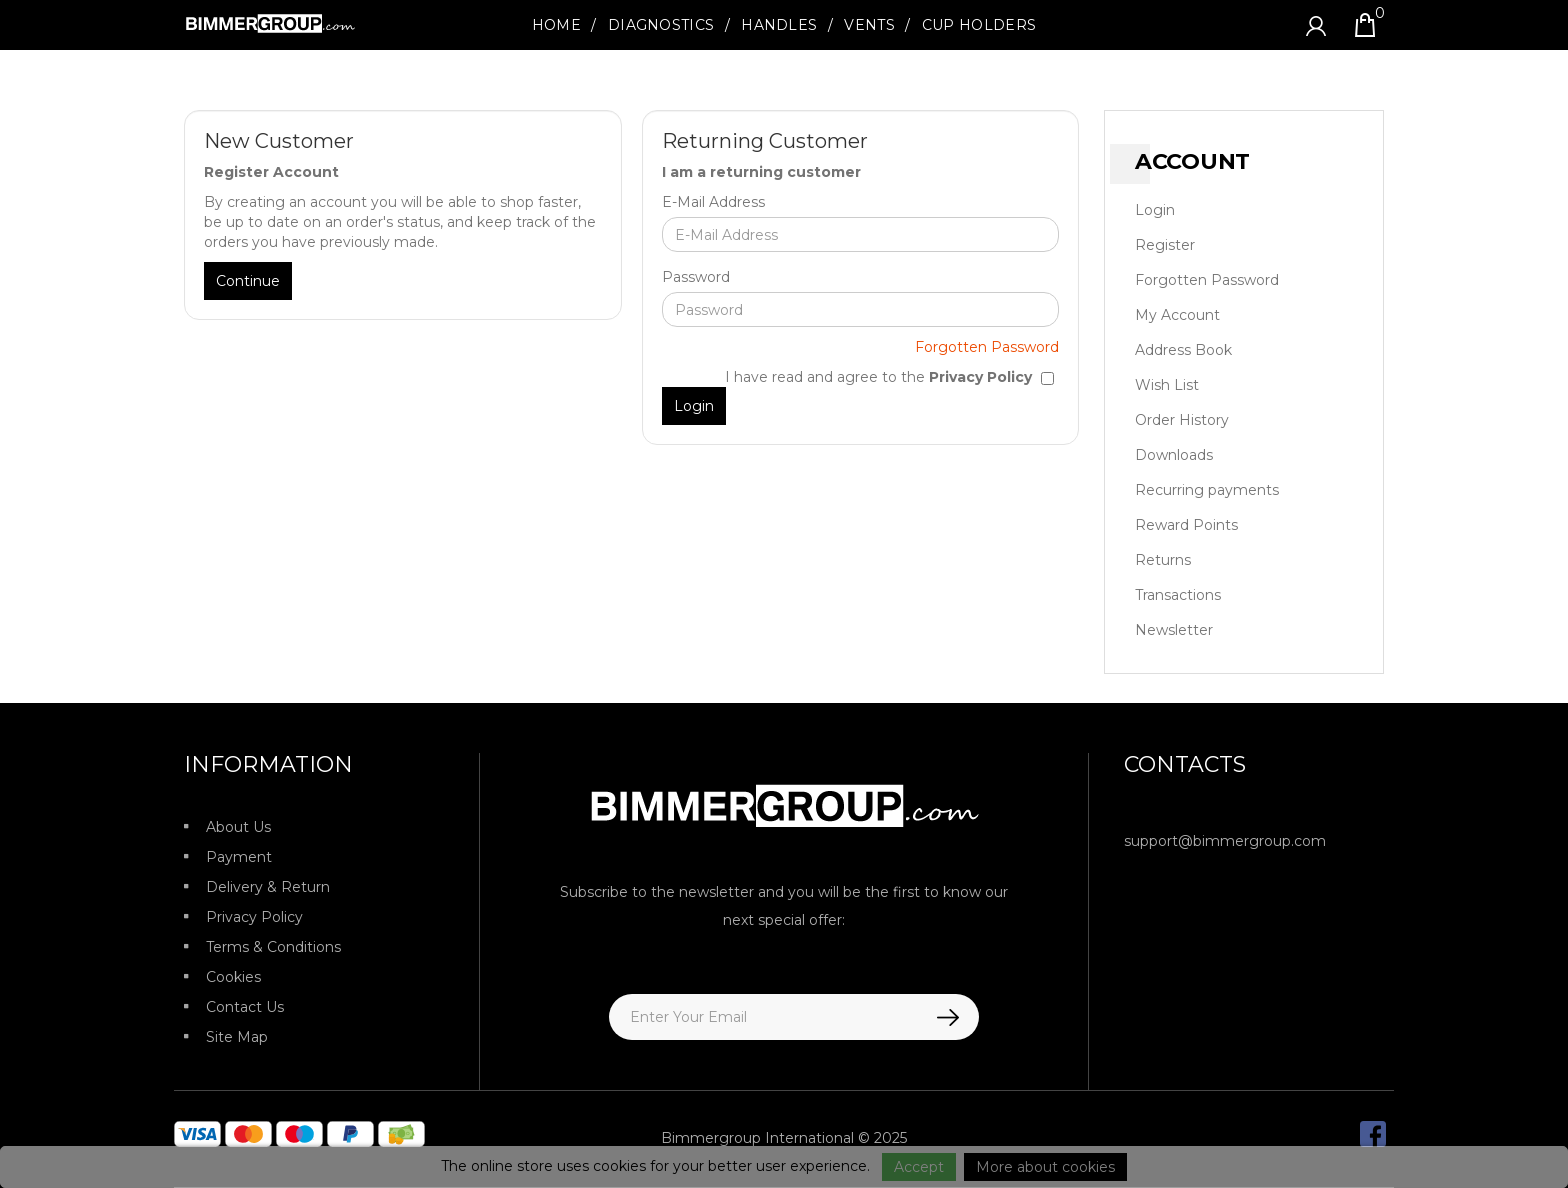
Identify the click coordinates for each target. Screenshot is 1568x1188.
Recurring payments (1207, 490)
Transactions (1178, 595)
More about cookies (1045, 1167)
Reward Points (1186, 525)
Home (556, 25)
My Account (1177, 315)
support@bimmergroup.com (1225, 841)
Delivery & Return (268, 887)
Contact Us (245, 1007)
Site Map (237, 1037)
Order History (1182, 420)
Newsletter (1174, 630)
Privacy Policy (254, 917)
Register (1165, 245)
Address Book (1183, 350)
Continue (248, 281)
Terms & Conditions (273, 947)
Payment (239, 857)
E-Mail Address (713, 202)
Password (696, 277)
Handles (779, 25)
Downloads (1174, 455)
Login (1155, 210)
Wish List (1167, 385)
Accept (919, 1167)
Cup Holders (979, 25)
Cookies (233, 977)
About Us (238, 827)
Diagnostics (661, 25)
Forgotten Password (987, 347)
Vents (869, 25)
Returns (1163, 560)
